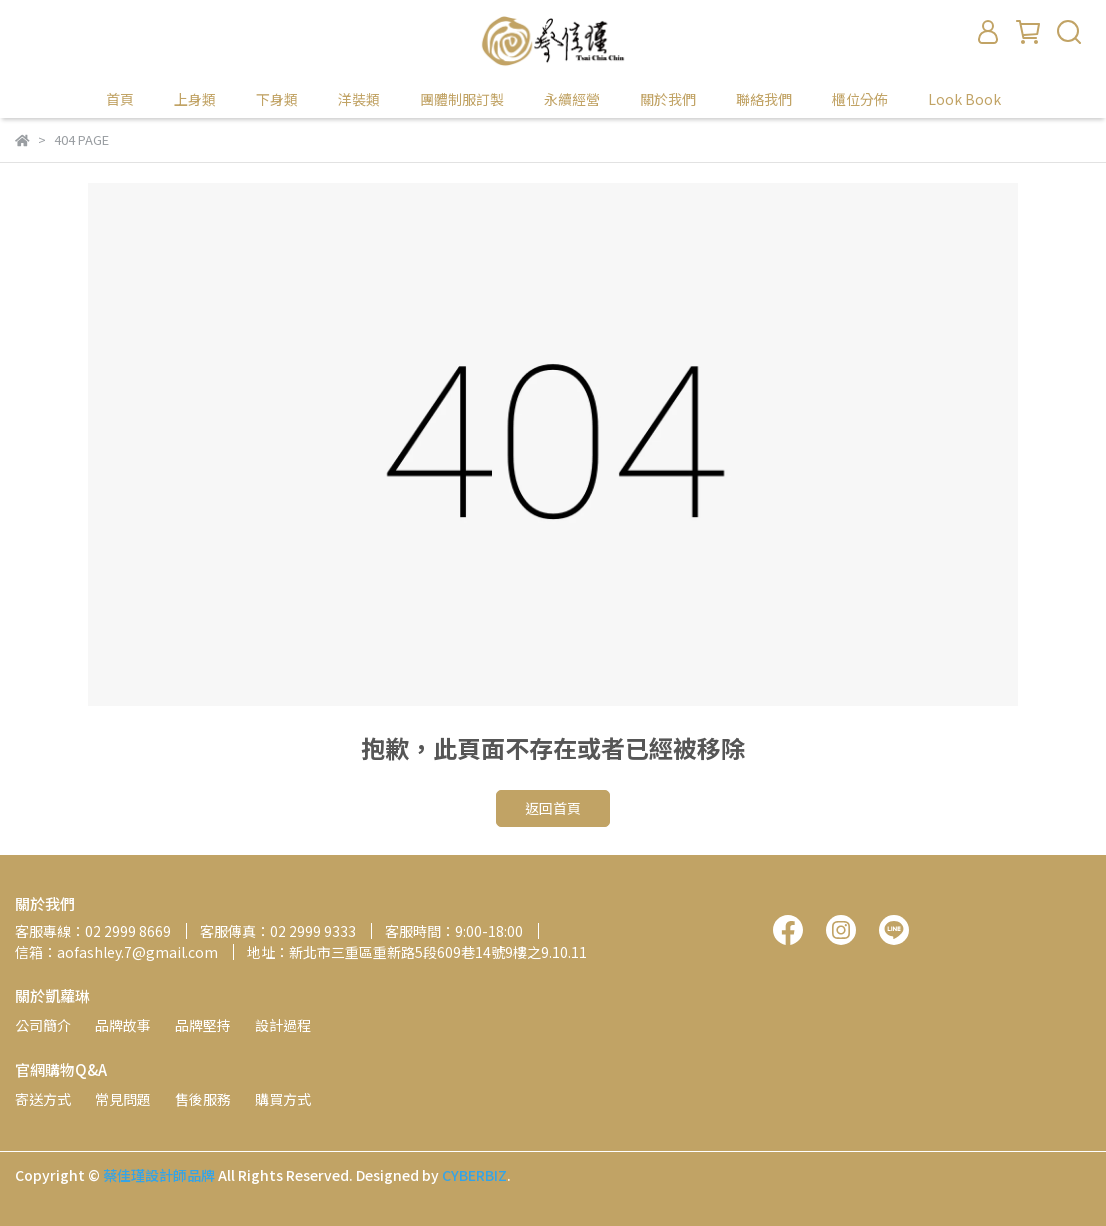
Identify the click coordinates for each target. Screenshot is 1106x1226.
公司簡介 (43, 1025)
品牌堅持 (203, 1025)
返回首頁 (553, 808)
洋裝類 (359, 99)
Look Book (964, 99)
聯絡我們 (764, 99)
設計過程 (283, 1025)
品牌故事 (123, 1025)
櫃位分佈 (860, 99)
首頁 (120, 99)
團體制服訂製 (462, 99)
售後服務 (203, 1099)
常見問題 (123, 1099)
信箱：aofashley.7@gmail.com (116, 952)
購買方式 (283, 1099)
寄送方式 (43, 1099)
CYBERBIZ (474, 1175)
